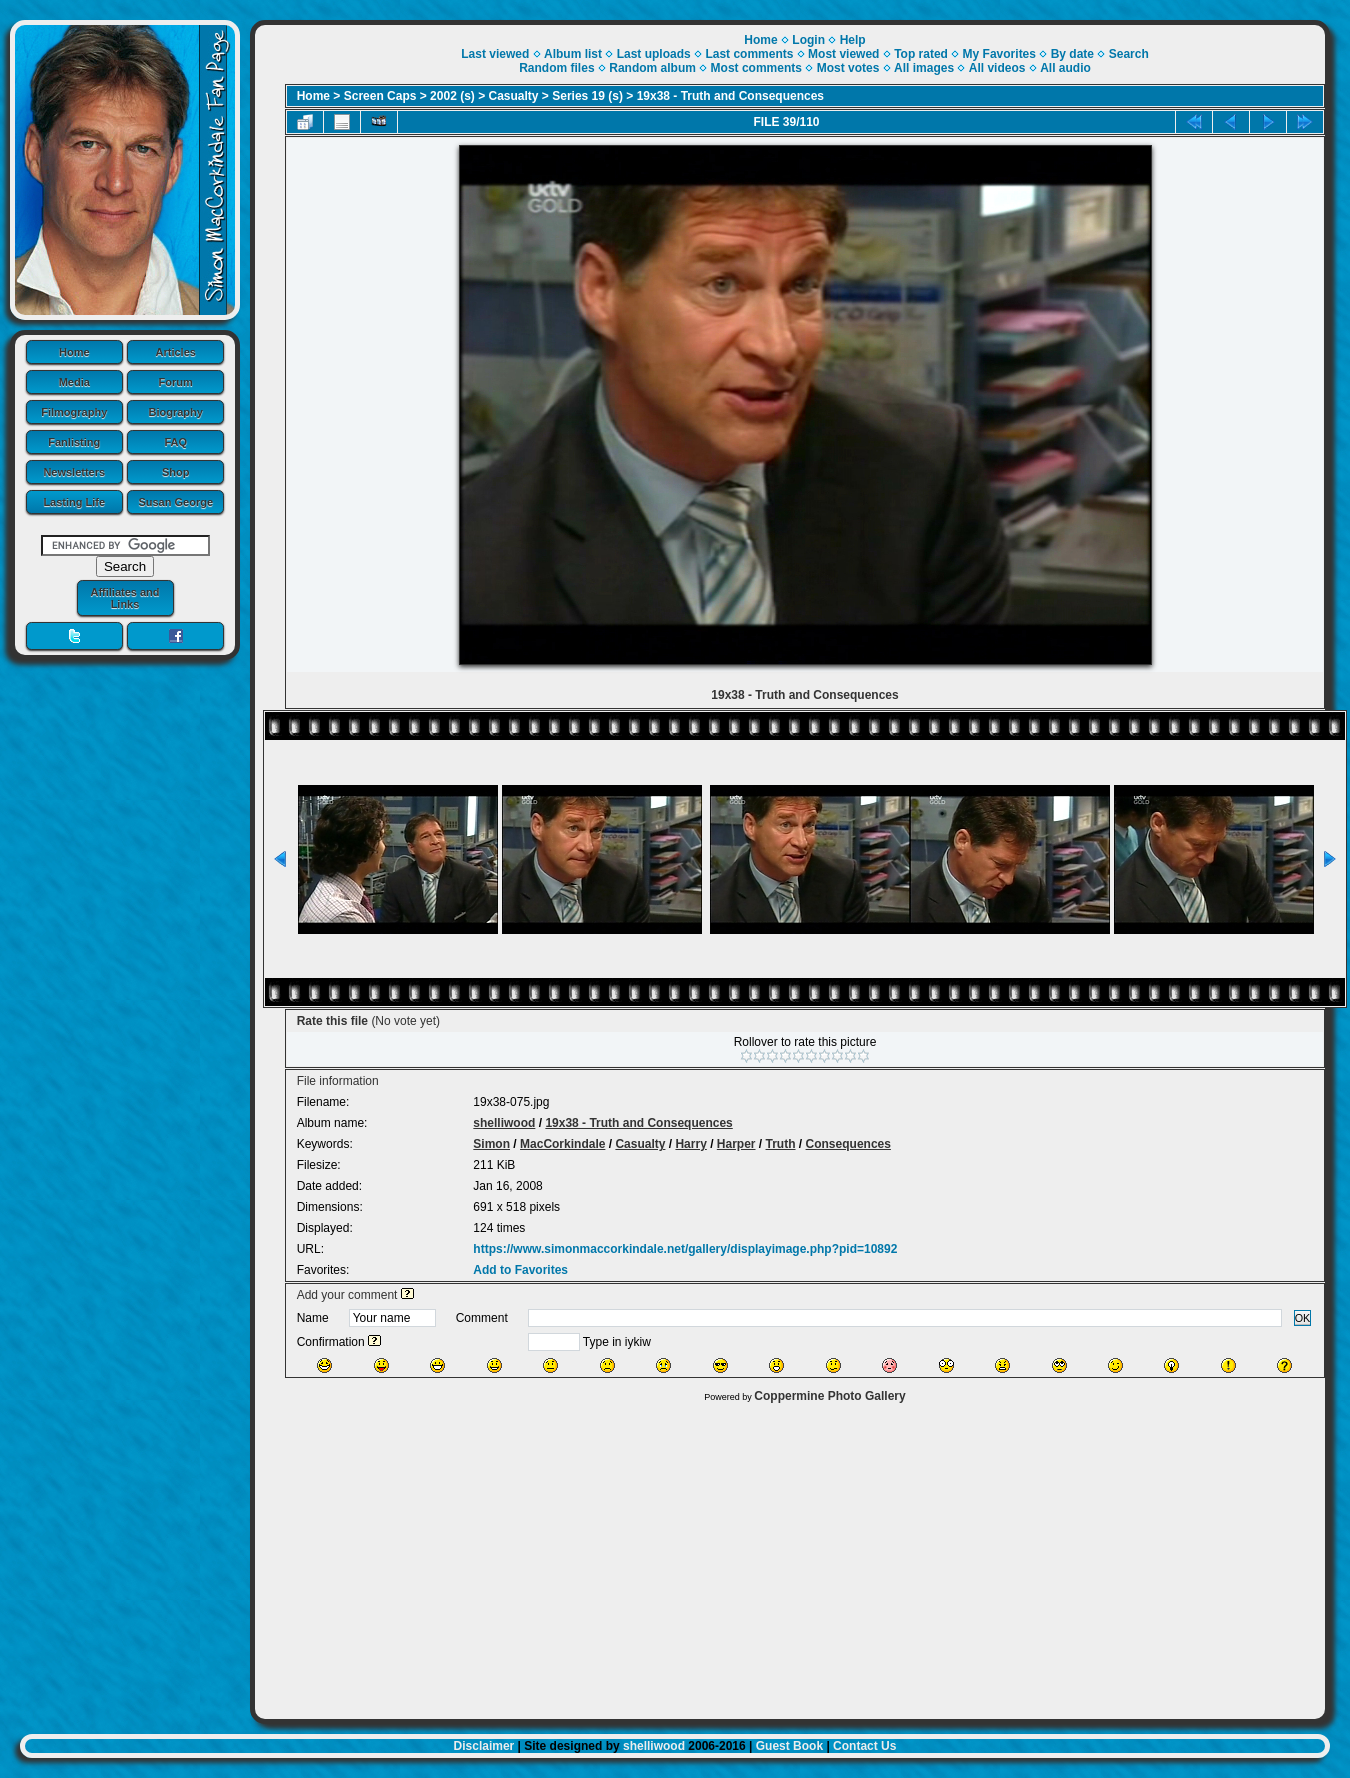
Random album (652, 68)
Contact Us (864, 1746)
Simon (491, 1144)
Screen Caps (380, 96)
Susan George (175, 502)
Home (74, 352)
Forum (176, 382)
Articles (176, 352)
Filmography (74, 412)
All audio (1065, 68)
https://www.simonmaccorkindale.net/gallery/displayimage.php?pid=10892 (685, 1249)
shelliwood (504, 1123)
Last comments (749, 54)
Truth (781, 1144)
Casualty (514, 96)
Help (853, 40)
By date (1072, 54)
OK (1303, 1318)
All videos (997, 68)
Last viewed (495, 54)
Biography (176, 412)
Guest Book (789, 1746)
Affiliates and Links (124, 598)
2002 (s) (452, 96)
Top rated (921, 54)
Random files (556, 68)
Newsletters (74, 472)
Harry (690, 1144)
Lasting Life (74, 502)
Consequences (848, 1144)
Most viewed (843, 54)
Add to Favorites (520, 1270)
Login (808, 40)
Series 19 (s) (587, 96)
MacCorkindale (562, 1144)
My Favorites (999, 54)
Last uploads (654, 54)
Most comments (756, 68)
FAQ (175, 442)
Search (1129, 54)
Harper (736, 1144)
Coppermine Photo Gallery (829, 1396)
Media (74, 382)
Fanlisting (74, 442)
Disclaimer (484, 1746)
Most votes (848, 68)
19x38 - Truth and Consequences (730, 96)
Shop (176, 472)
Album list (573, 54)
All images (924, 68)
